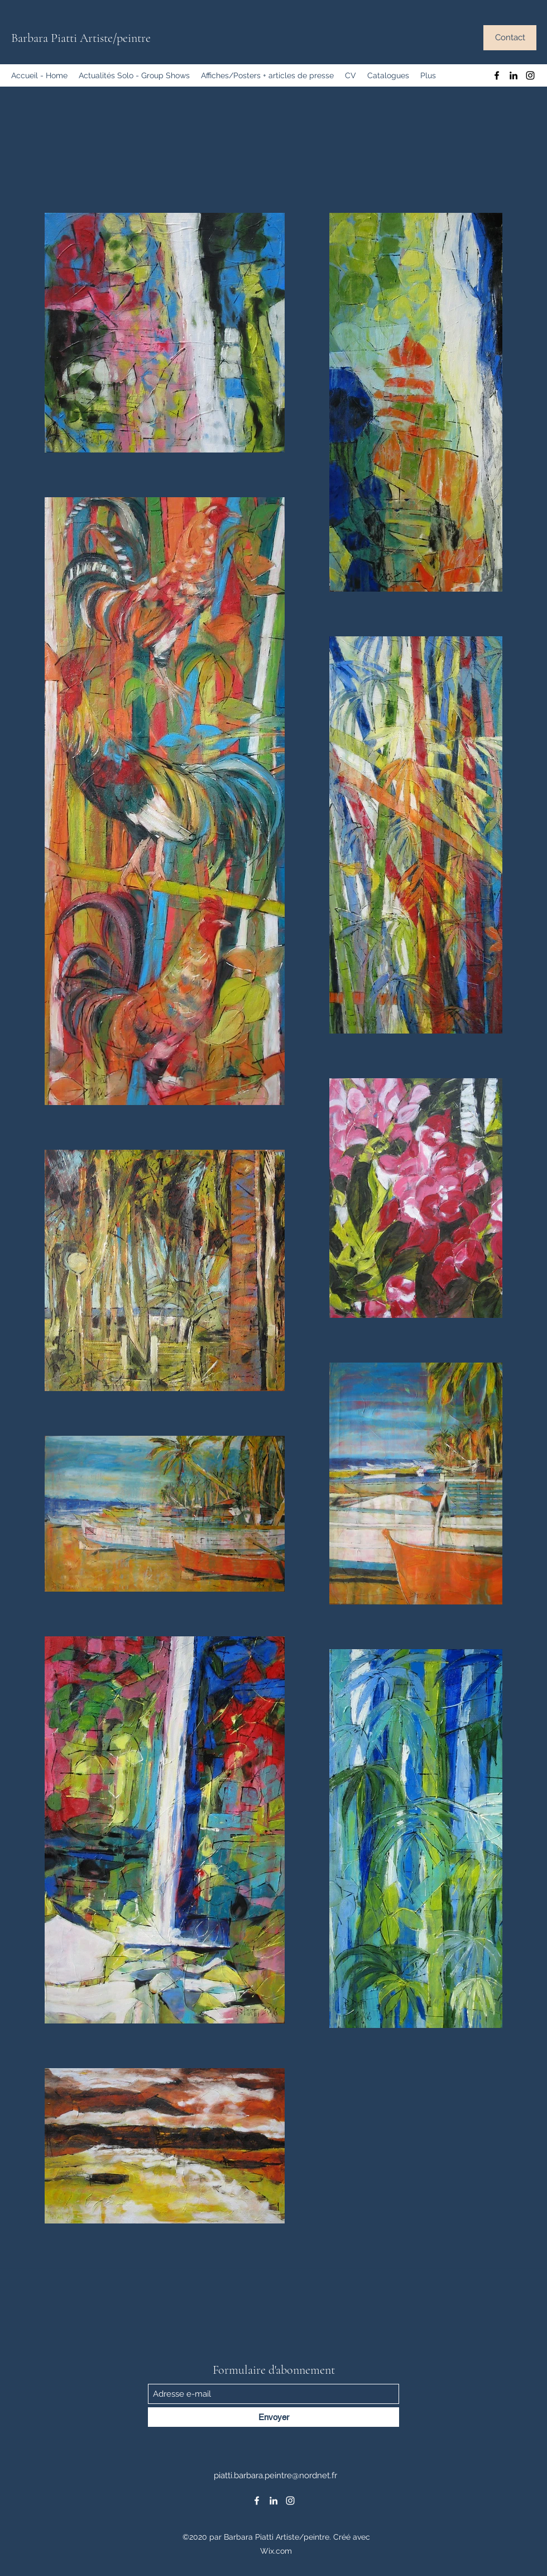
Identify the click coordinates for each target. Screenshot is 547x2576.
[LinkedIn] (513, 75)
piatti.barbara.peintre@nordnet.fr (275, 2475)
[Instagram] (530, 75)
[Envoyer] (273, 2417)
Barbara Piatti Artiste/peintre (81, 38)
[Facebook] (496, 75)
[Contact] (509, 37)
